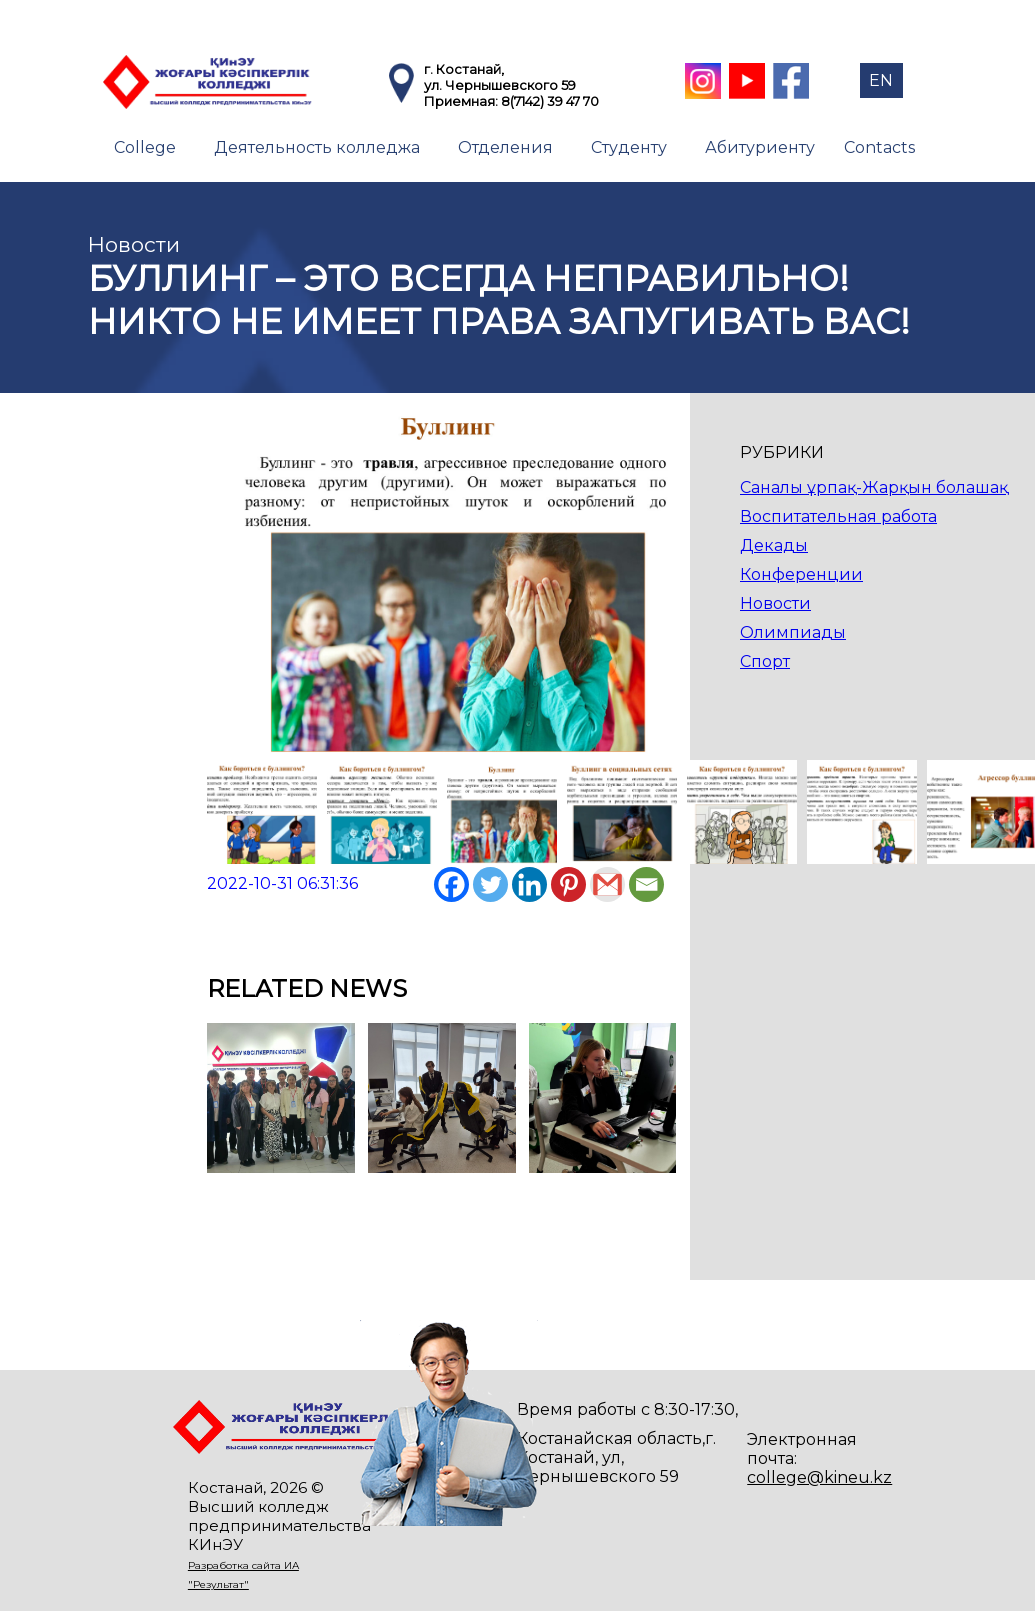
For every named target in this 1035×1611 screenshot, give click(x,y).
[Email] (646, 884)
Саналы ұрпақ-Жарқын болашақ (874, 487)
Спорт (765, 661)
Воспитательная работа (838, 516)
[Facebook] (451, 884)
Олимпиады (793, 632)
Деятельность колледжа (317, 147)
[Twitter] (490, 884)
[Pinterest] (568, 884)
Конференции (801, 574)
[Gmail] (607, 884)
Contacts (879, 147)
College (145, 147)
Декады (774, 545)
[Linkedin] (529, 884)
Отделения (505, 147)
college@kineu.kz (819, 1477)
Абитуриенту (760, 147)
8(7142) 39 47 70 (550, 101)
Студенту (629, 147)
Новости (775, 603)
